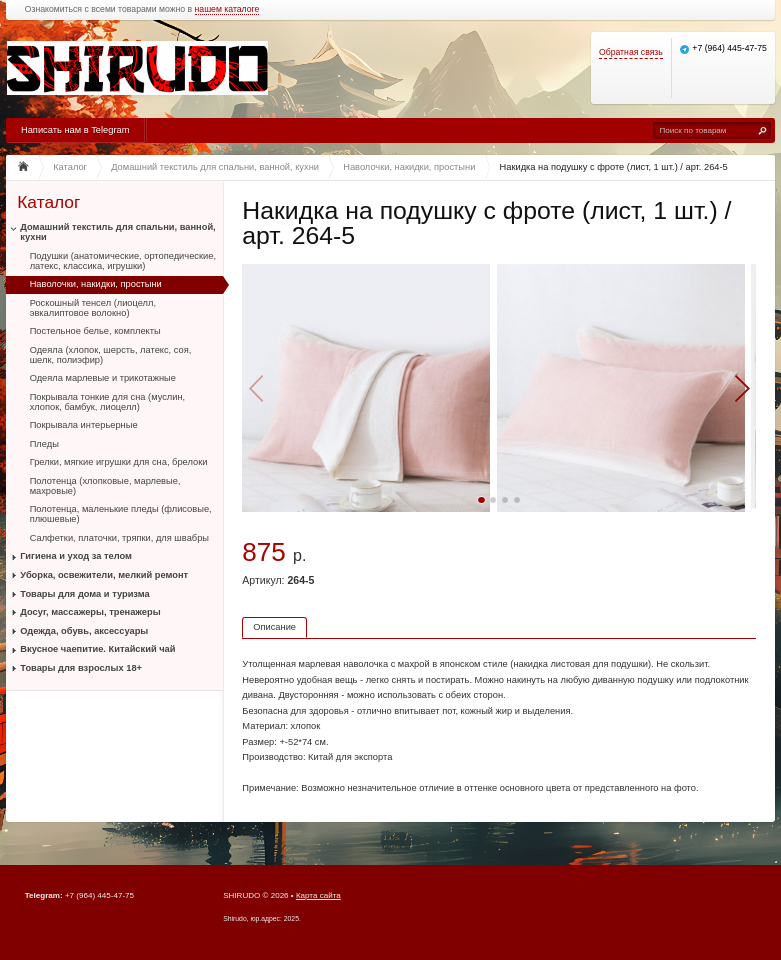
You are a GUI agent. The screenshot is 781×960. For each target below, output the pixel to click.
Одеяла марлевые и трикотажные (103, 378)
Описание (274, 627)
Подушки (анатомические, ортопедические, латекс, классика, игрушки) (123, 261)
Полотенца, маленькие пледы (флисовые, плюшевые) (121, 514)
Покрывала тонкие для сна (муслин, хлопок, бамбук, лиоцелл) (108, 402)
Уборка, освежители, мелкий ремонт (104, 575)
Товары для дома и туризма (84, 594)
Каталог (48, 202)
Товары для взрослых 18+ (81, 668)
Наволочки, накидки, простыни (96, 284)
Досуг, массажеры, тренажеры (90, 612)
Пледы (44, 444)
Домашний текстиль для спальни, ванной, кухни (117, 232)
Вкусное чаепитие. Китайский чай (97, 649)
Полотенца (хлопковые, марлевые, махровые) (105, 486)
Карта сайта (318, 895)
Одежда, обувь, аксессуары (84, 631)
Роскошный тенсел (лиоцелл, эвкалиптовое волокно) (93, 308)
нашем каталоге (227, 9)
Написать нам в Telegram (75, 130)
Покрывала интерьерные (84, 425)
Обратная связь (631, 52)
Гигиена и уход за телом (76, 556)
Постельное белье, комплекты (95, 331)
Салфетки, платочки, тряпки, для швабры (119, 538)
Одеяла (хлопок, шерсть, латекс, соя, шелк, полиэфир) (111, 355)
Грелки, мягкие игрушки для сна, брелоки (119, 462)
